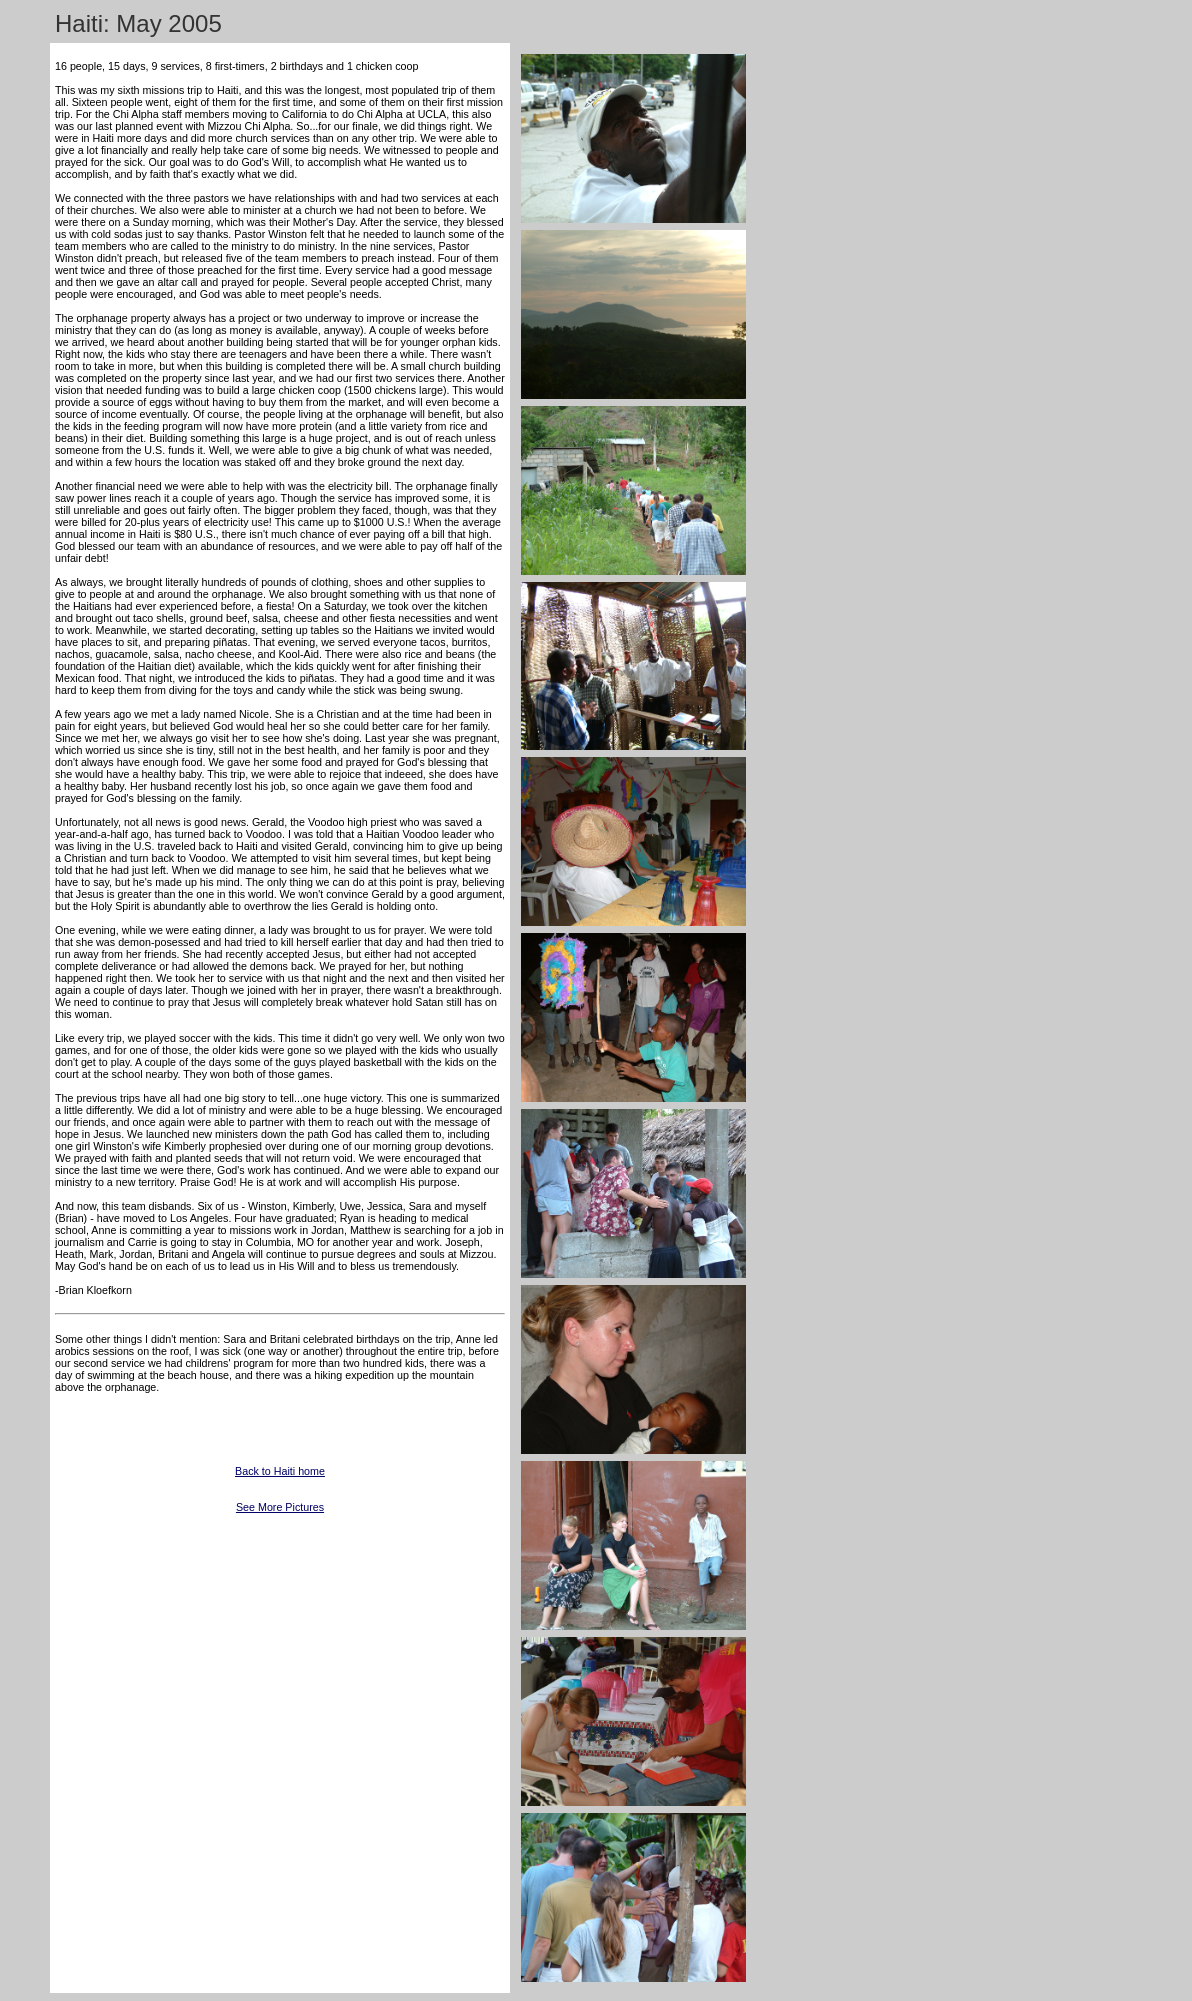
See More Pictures (280, 1507)
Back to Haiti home (280, 1471)
